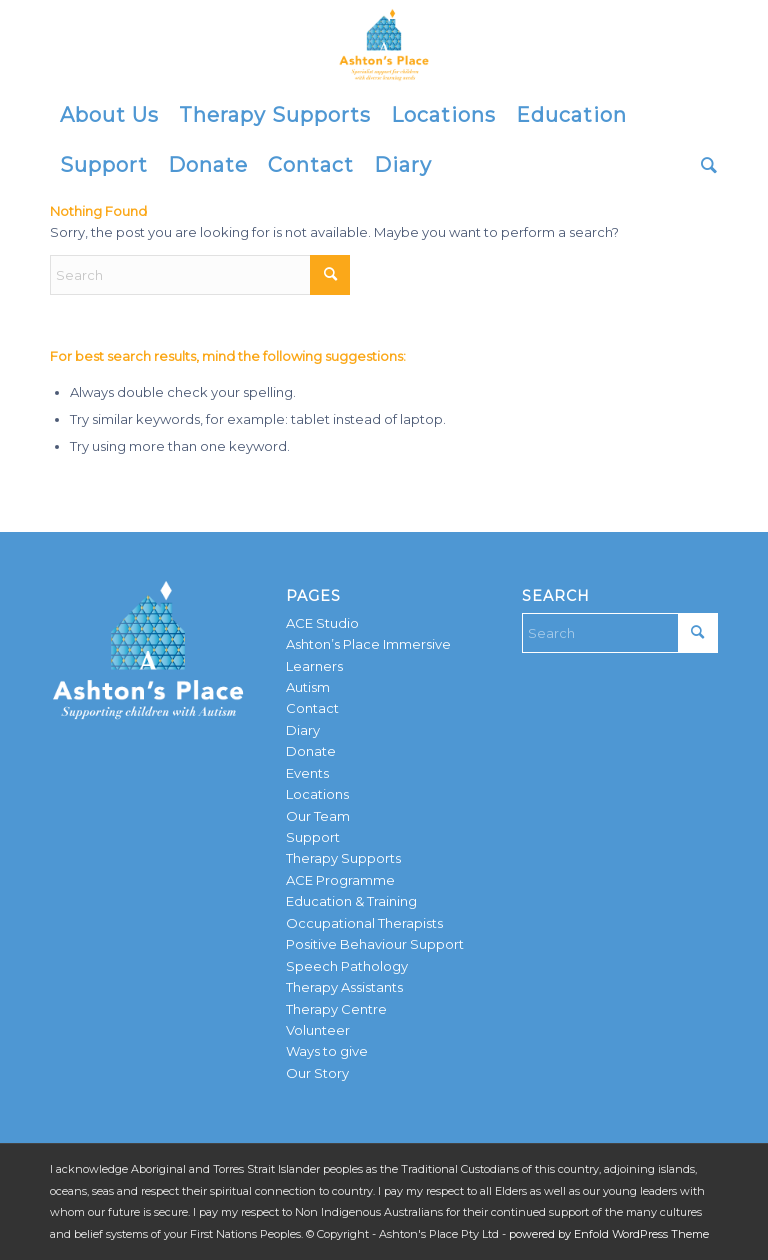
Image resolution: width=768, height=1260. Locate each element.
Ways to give (327, 1051)
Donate (311, 751)
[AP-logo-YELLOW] (384, 45)
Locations (317, 794)
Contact (312, 708)
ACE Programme (340, 880)
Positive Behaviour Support (375, 944)
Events (307, 773)
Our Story (317, 1073)
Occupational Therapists (364, 923)
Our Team (318, 816)
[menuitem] (109, 115)
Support (313, 837)
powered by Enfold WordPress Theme (609, 1234)
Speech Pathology (347, 966)
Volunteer (318, 1030)
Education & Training (351, 901)
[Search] (704, 165)
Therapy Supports (343, 858)
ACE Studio (322, 623)
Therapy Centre (336, 1009)
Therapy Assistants (344, 987)
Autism (308, 687)
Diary (303, 730)
